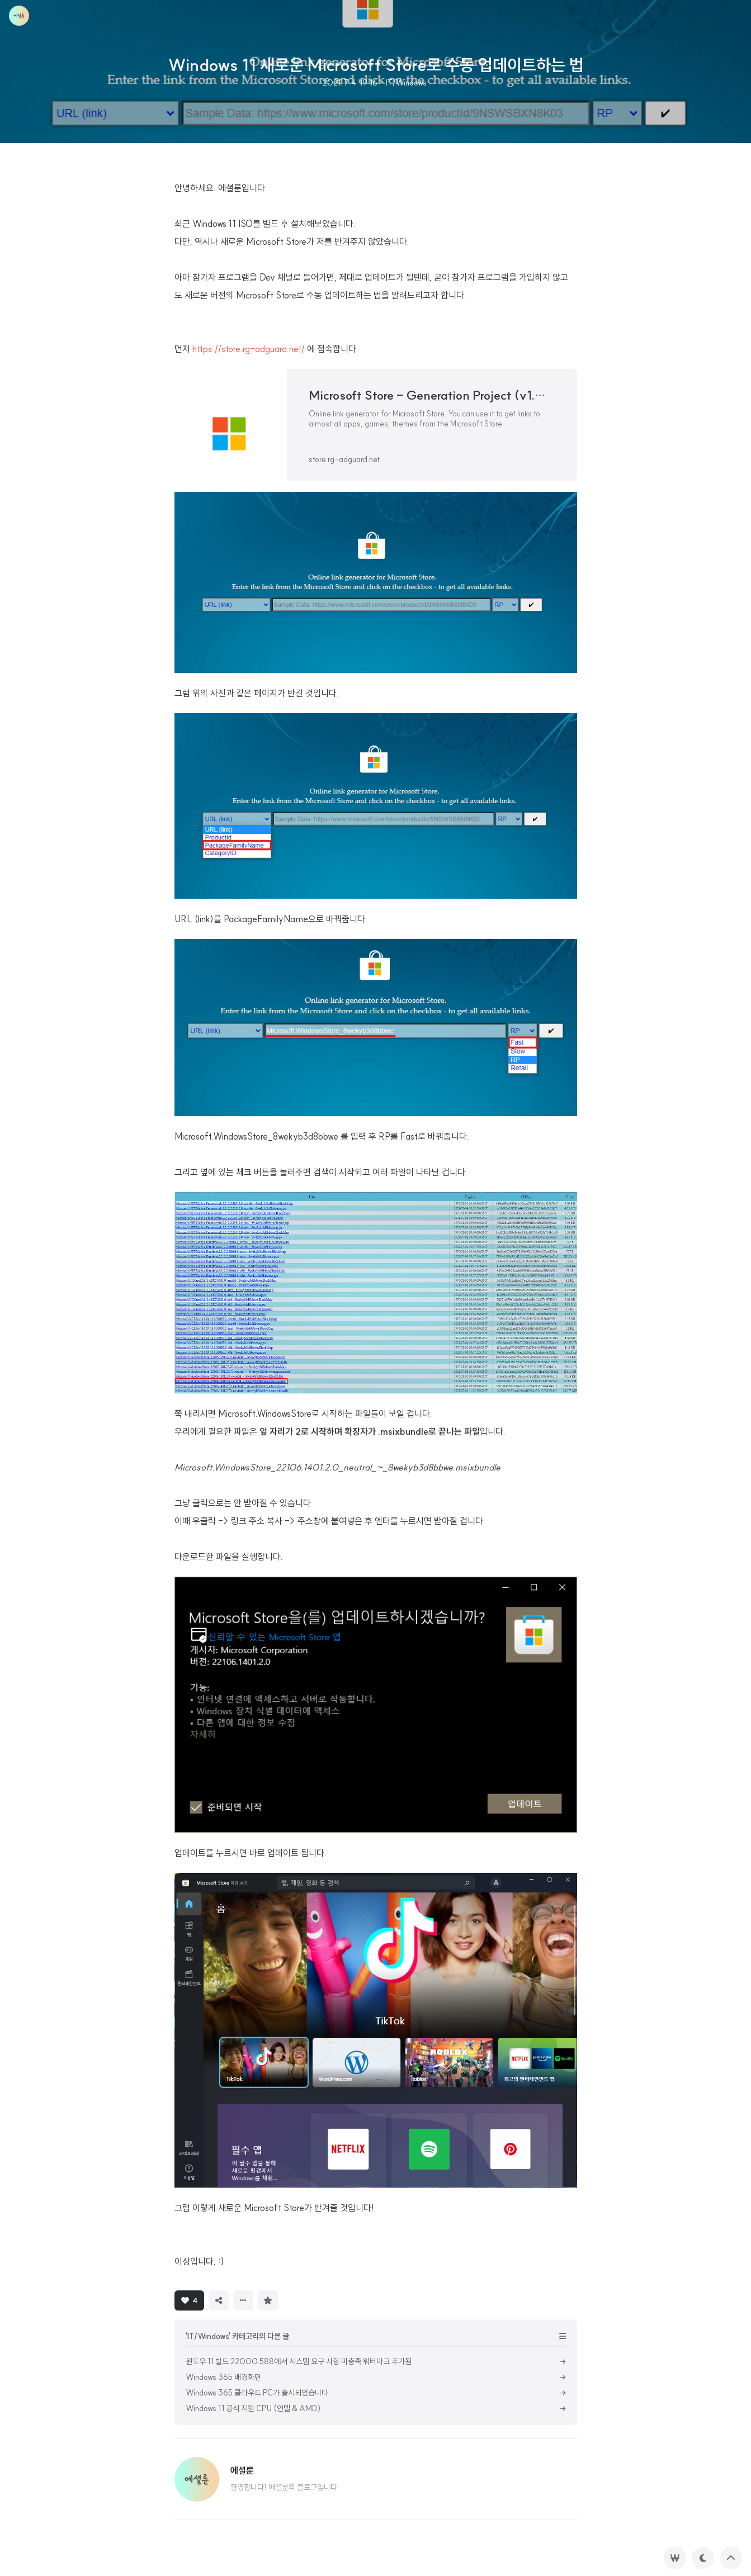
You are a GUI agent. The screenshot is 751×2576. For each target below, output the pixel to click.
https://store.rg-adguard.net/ (248, 348)
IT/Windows (406, 83)
